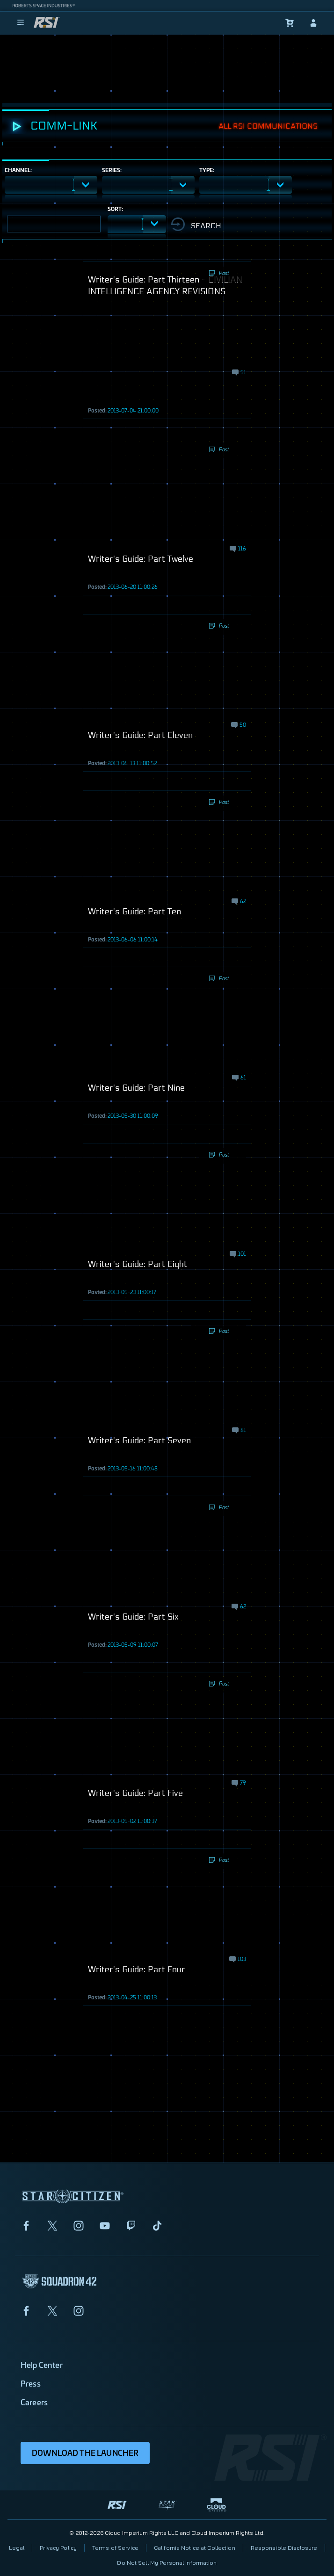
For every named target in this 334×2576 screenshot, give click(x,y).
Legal (17, 2547)
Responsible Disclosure (284, 2547)
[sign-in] (313, 23)
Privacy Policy (58, 2547)
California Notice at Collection (194, 2547)
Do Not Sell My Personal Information (167, 2562)
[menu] (20, 23)
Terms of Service (115, 2547)
